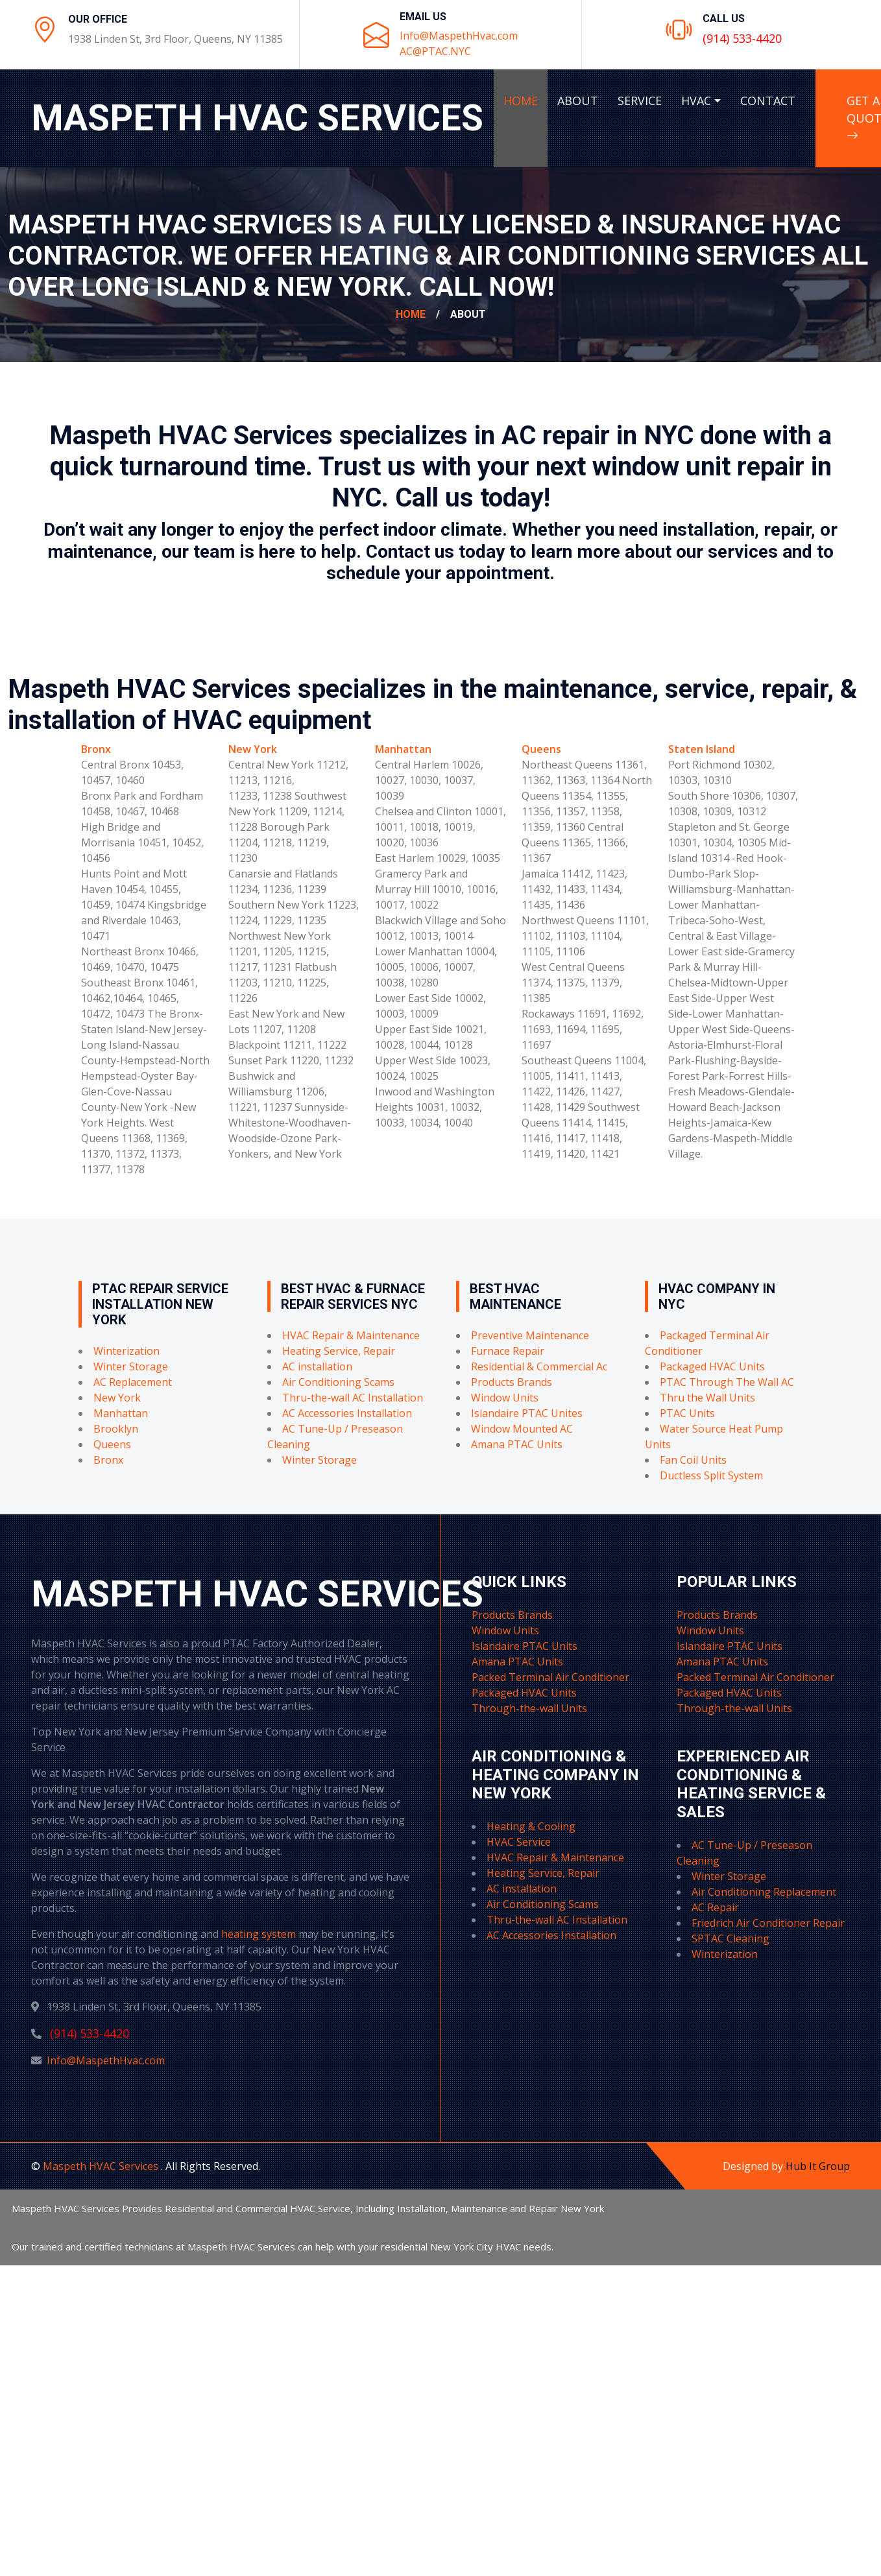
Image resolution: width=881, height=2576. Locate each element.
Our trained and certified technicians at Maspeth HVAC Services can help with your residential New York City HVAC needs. (282, 2246)
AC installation (317, 1366)
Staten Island (701, 749)
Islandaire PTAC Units (524, 1646)
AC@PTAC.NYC (435, 51)
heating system (258, 1934)
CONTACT (767, 100)
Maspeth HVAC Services (102, 2166)
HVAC (696, 100)
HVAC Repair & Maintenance (351, 1335)
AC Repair (715, 1907)
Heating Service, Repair (338, 1351)
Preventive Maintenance (530, 1335)
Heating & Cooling (531, 1826)
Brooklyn (115, 1429)
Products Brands (511, 1382)
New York (252, 749)
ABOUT (577, 100)
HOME (520, 100)
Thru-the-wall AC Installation (352, 1397)
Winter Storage (130, 1366)
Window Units (504, 1397)
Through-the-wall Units (529, 1708)
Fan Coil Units (693, 1460)
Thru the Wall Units (707, 1397)
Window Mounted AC (522, 1429)
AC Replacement (132, 1382)
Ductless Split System (711, 1475)
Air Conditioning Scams (338, 1382)
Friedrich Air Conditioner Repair (768, 1923)
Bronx (96, 749)
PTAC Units (687, 1413)
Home (411, 314)
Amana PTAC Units (516, 1444)
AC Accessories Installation (347, 1413)
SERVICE (640, 100)
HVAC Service (519, 1842)
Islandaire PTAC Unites (527, 1413)
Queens (541, 749)
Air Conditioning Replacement (764, 1892)
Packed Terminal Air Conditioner (550, 1677)
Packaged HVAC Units (712, 1366)
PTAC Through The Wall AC (727, 1382)
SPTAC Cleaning (730, 1938)
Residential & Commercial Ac (539, 1366)
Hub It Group (818, 2166)
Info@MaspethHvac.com (459, 36)
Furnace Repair (507, 1351)
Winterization (126, 1351)
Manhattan (403, 749)
